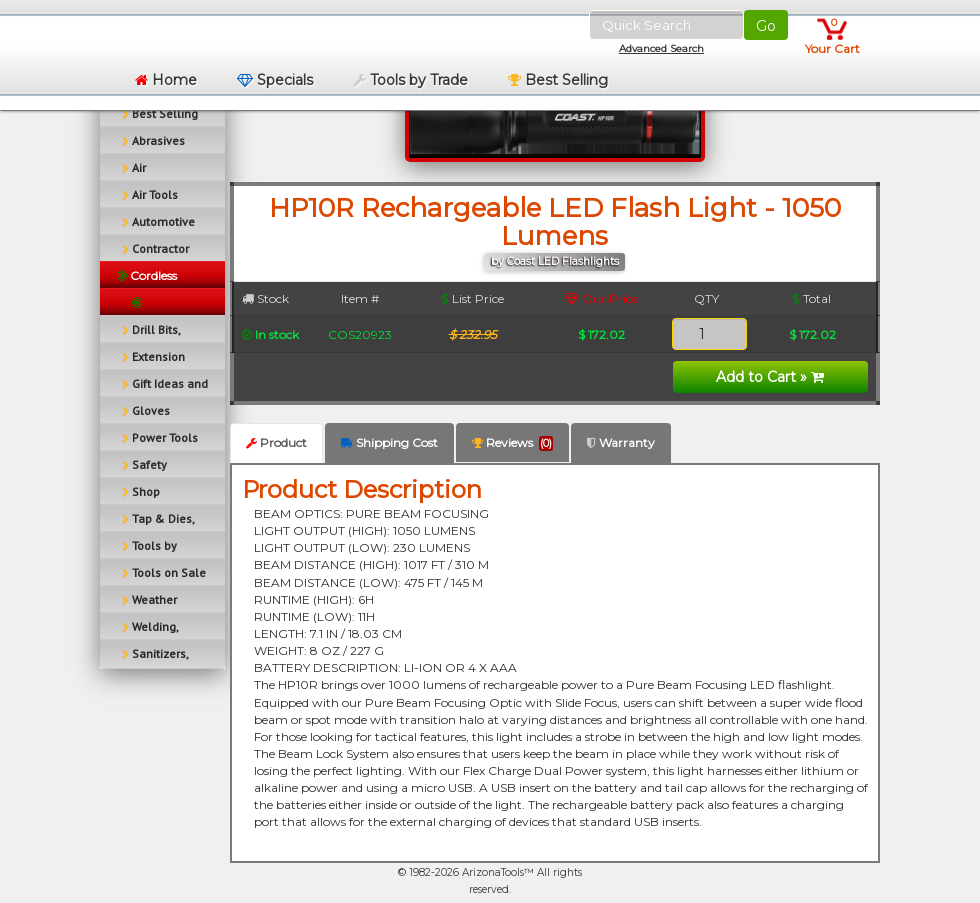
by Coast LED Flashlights (555, 261)
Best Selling (558, 80)
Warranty (621, 442)
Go (766, 26)
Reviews (512, 443)
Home (166, 80)
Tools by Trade (410, 80)
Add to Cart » (770, 377)
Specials (275, 80)
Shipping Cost (389, 442)
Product (276, 442)
